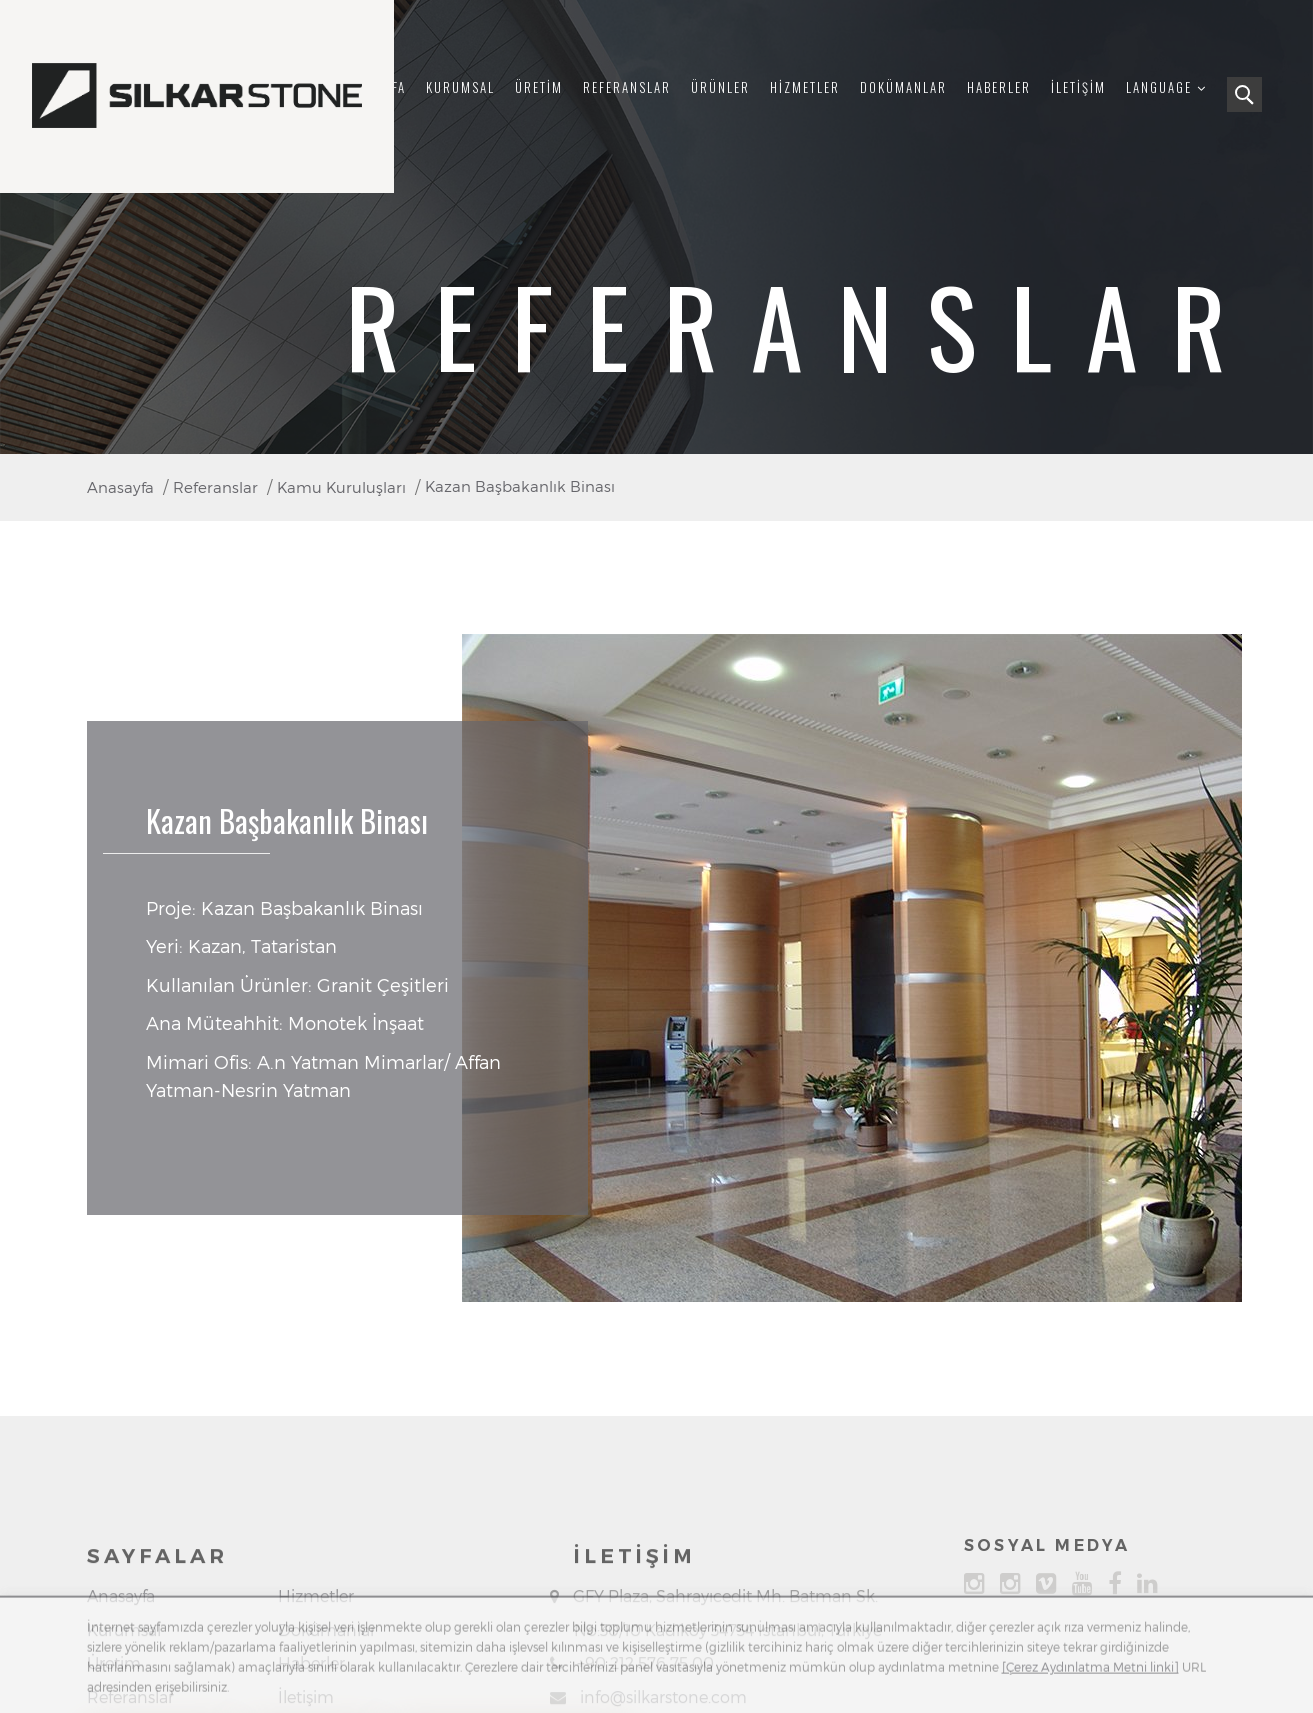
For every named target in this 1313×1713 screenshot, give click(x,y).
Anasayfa (121, 1672)
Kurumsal (460, 87)
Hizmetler (805, 87)
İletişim (1078, 87)
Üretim (539, 87)
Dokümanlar (903, 87)
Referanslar (627, 87)
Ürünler (720, 87)
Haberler (999, 87)
